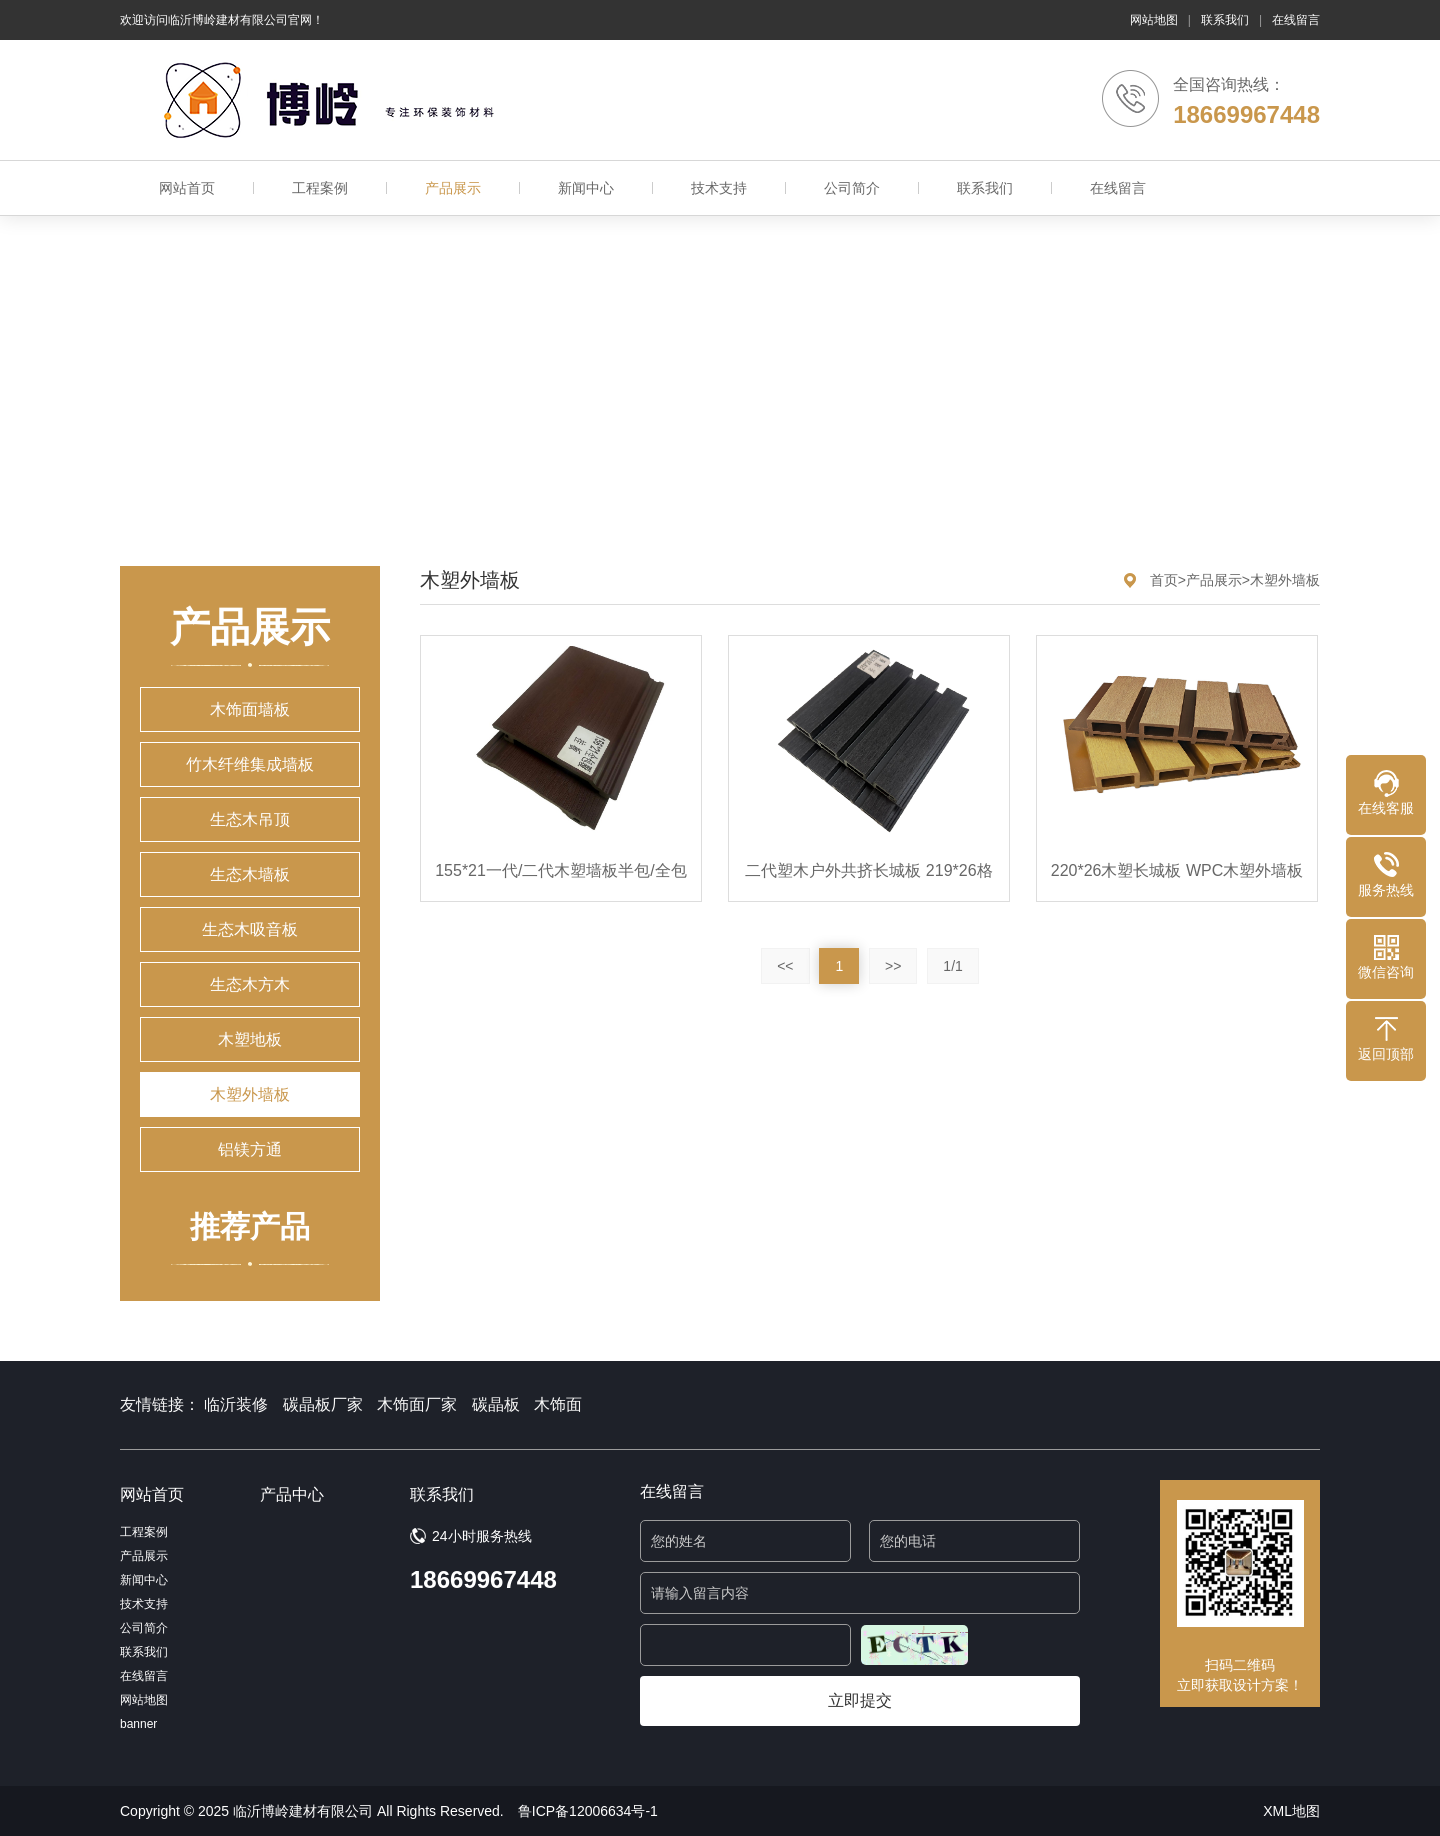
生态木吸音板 (250, 929)
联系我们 (1225, 20)
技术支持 (719, 188)
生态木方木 (250, 984)
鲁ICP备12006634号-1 (588, 1811)
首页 (1164, 580)
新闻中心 (586, 188)
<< (785, 966)
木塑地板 (250, 1039)
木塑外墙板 (250, 1094)
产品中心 (292, 1494)
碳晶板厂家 (323, 1404)
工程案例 (320, 188)
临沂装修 (236, 1404)
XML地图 (1291, 1811)
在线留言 (1296, 20)
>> (893, 966)
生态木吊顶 (250, 819)
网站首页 (187, 188)
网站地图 (1154, 20)
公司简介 (852, 188)
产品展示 (453, 188)
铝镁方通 (250, 1149)
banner (138, 1724)
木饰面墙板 (250, 709)
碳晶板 (496, 1404)
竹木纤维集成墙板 (250, 764)
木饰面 (558, 1404)
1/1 (952, 966)
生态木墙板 (250, 874)
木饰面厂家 (417, 1404)
